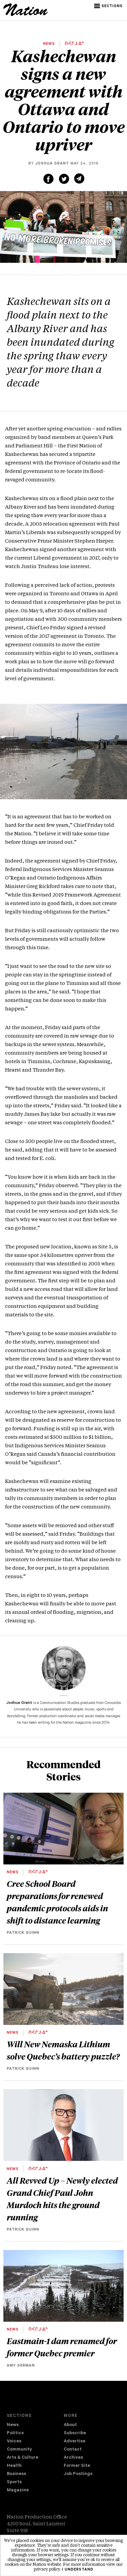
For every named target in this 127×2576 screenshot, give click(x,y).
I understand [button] (77, 2570)
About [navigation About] (70, 2425)
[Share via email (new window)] (79, 178)
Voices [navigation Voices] (14, 2441)
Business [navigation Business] (16, 2474)
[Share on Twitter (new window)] (64, 178)
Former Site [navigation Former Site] (77, 2466)
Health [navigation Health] (14, 2466)
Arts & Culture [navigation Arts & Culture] (22, 2457)
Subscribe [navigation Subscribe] (75, 2433)
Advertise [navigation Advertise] (74, 2441)
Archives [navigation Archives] (73, 2457)
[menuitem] (35, 2425)
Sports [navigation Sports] (14, 2482)
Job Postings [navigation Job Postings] (78, 2474)
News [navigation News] (13, 2425)
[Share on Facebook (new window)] (48, 178)
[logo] (25, 15)
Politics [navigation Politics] (15, 2433)
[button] (109, 6)
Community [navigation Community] (19, 2449)
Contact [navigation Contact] (73, 2449)
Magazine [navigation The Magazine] (18, 2490)
